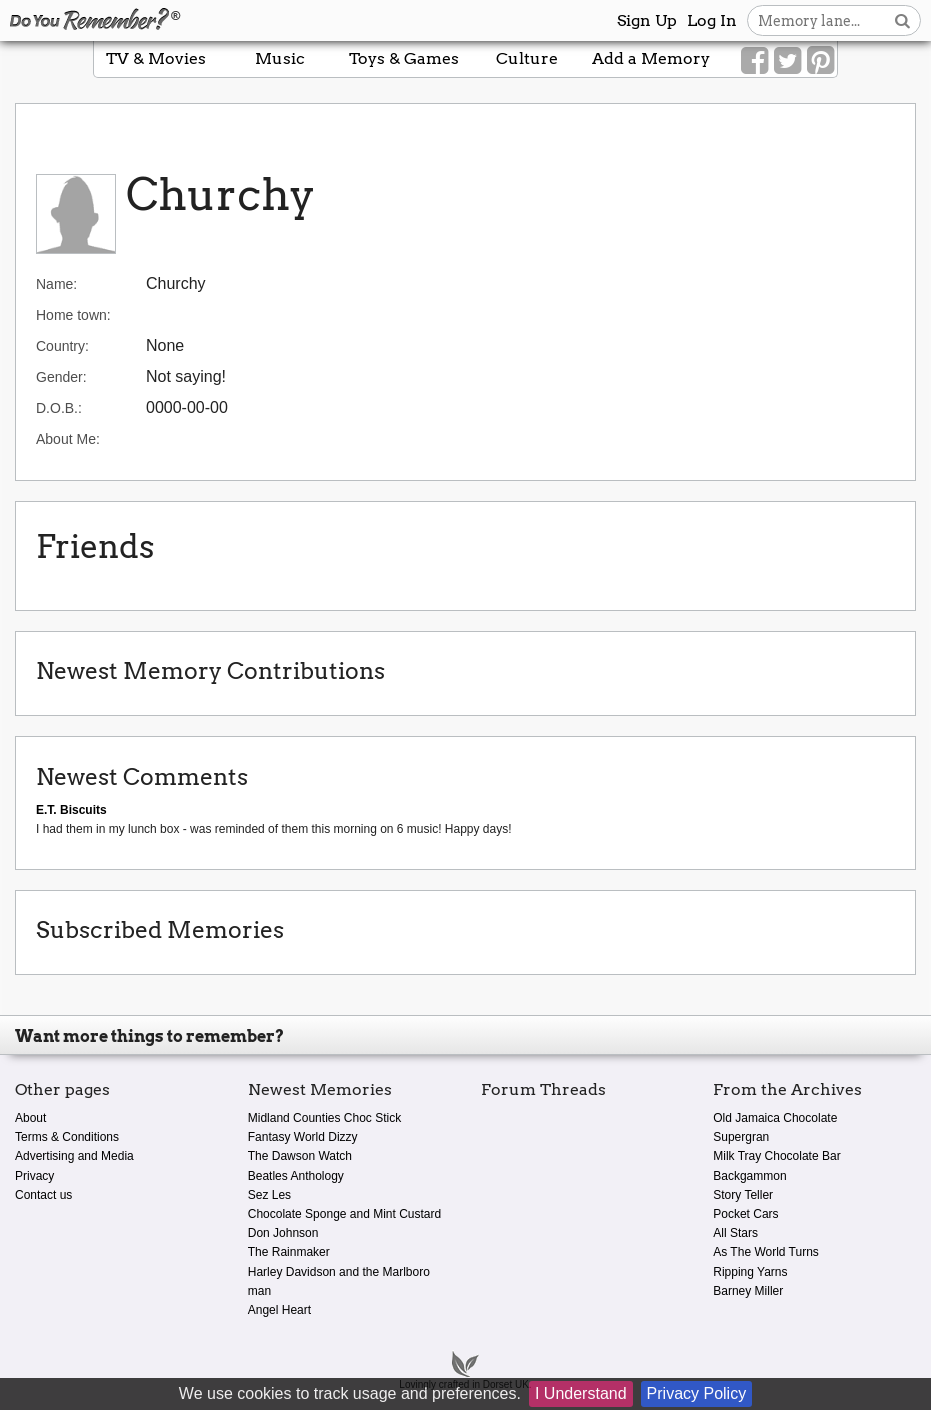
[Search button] (902, 20)
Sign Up (647, 20)
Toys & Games (404, 58)
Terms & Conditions (67, 1137)
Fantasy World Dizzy (303, 1137)
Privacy (34, 1176)
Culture (527, 58)
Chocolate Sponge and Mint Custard (344, 1214)
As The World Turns (766, 1252)
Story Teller (743, 1195)
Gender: (61, 377)
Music (280, 58)
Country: (62, 346)
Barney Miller (748, 1291)
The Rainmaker (289, 1252)
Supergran (741, 1137)
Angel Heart (279, 1310)
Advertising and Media (74, 1156)
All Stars (735, 1233)
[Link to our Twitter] (787, 61)
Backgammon (749, 1176)
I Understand (581, 1393)
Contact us (43, 1195)
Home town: (73, 315)
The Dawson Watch (300, 1156)
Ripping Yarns (750, 1272)
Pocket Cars (745, 1214)
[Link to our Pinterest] (820, 61)
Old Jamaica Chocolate (775, 1118)
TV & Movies (156, 58)
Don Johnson (283, 1233)
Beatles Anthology (296, 1176)
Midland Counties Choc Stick (324, 1118)
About (30, 1118)
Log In (712, 20)
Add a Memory (651, 58)
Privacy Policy (697, 1393)
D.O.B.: (59, 408)
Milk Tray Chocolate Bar (776, 1156)
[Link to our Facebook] (754, 61)
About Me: (68, 439)
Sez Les (269, 1195)
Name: (56, 284)
